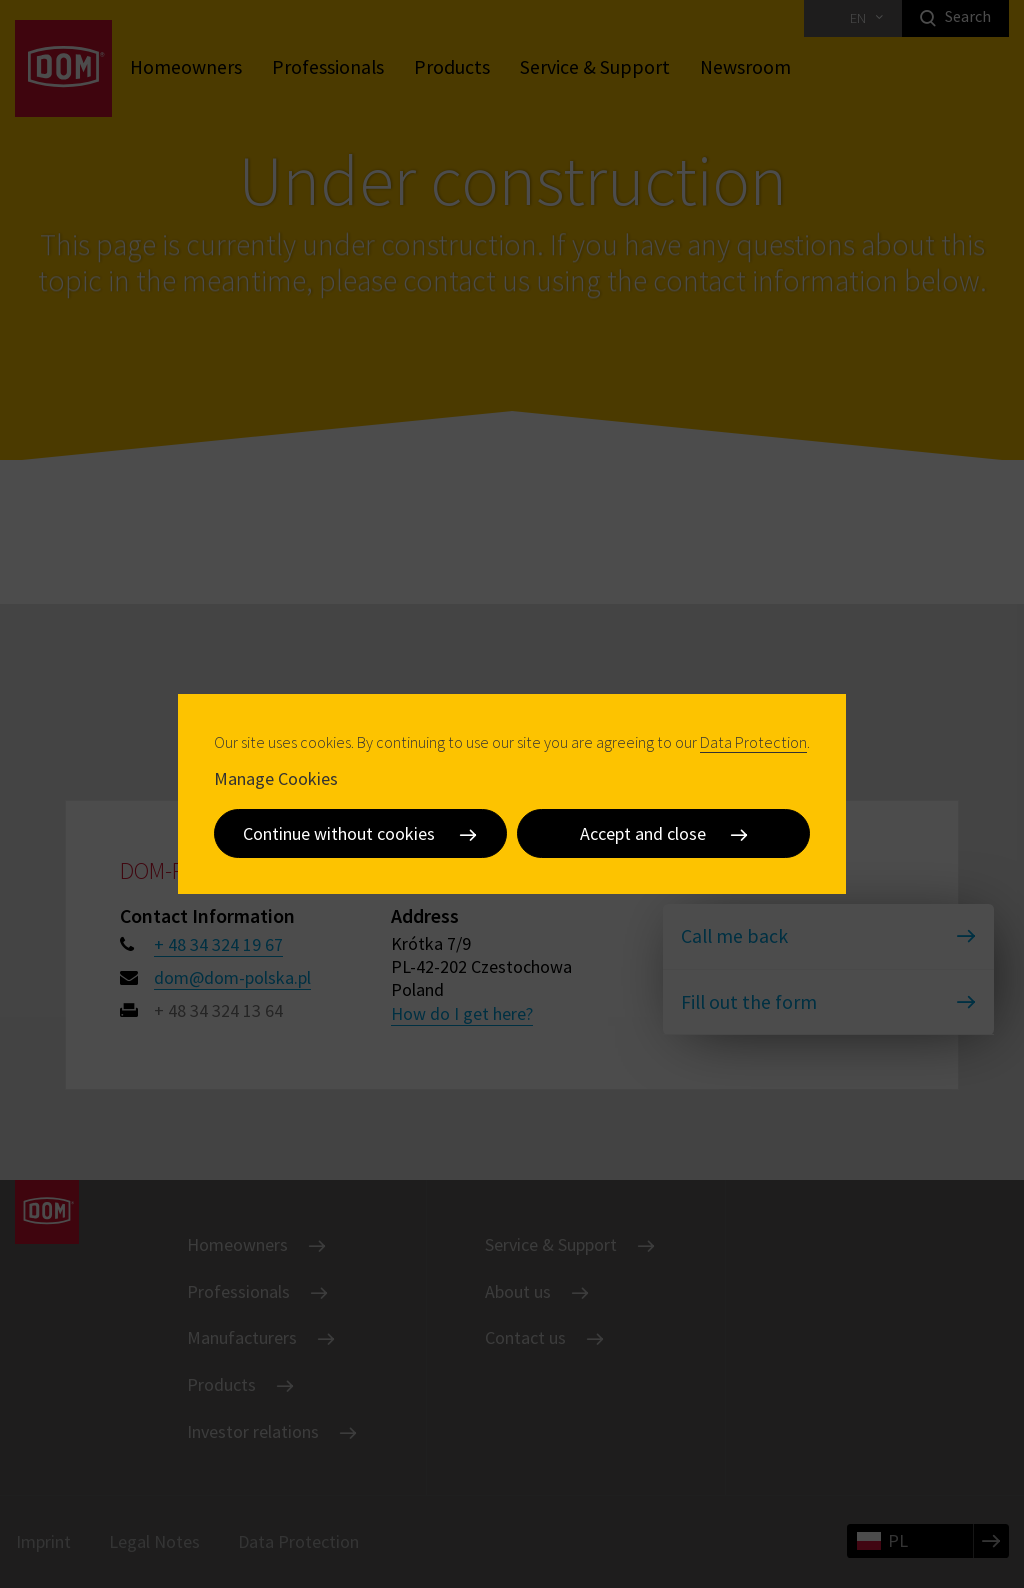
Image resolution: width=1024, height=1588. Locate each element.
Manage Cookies (276, 777)
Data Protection (753, 742)
